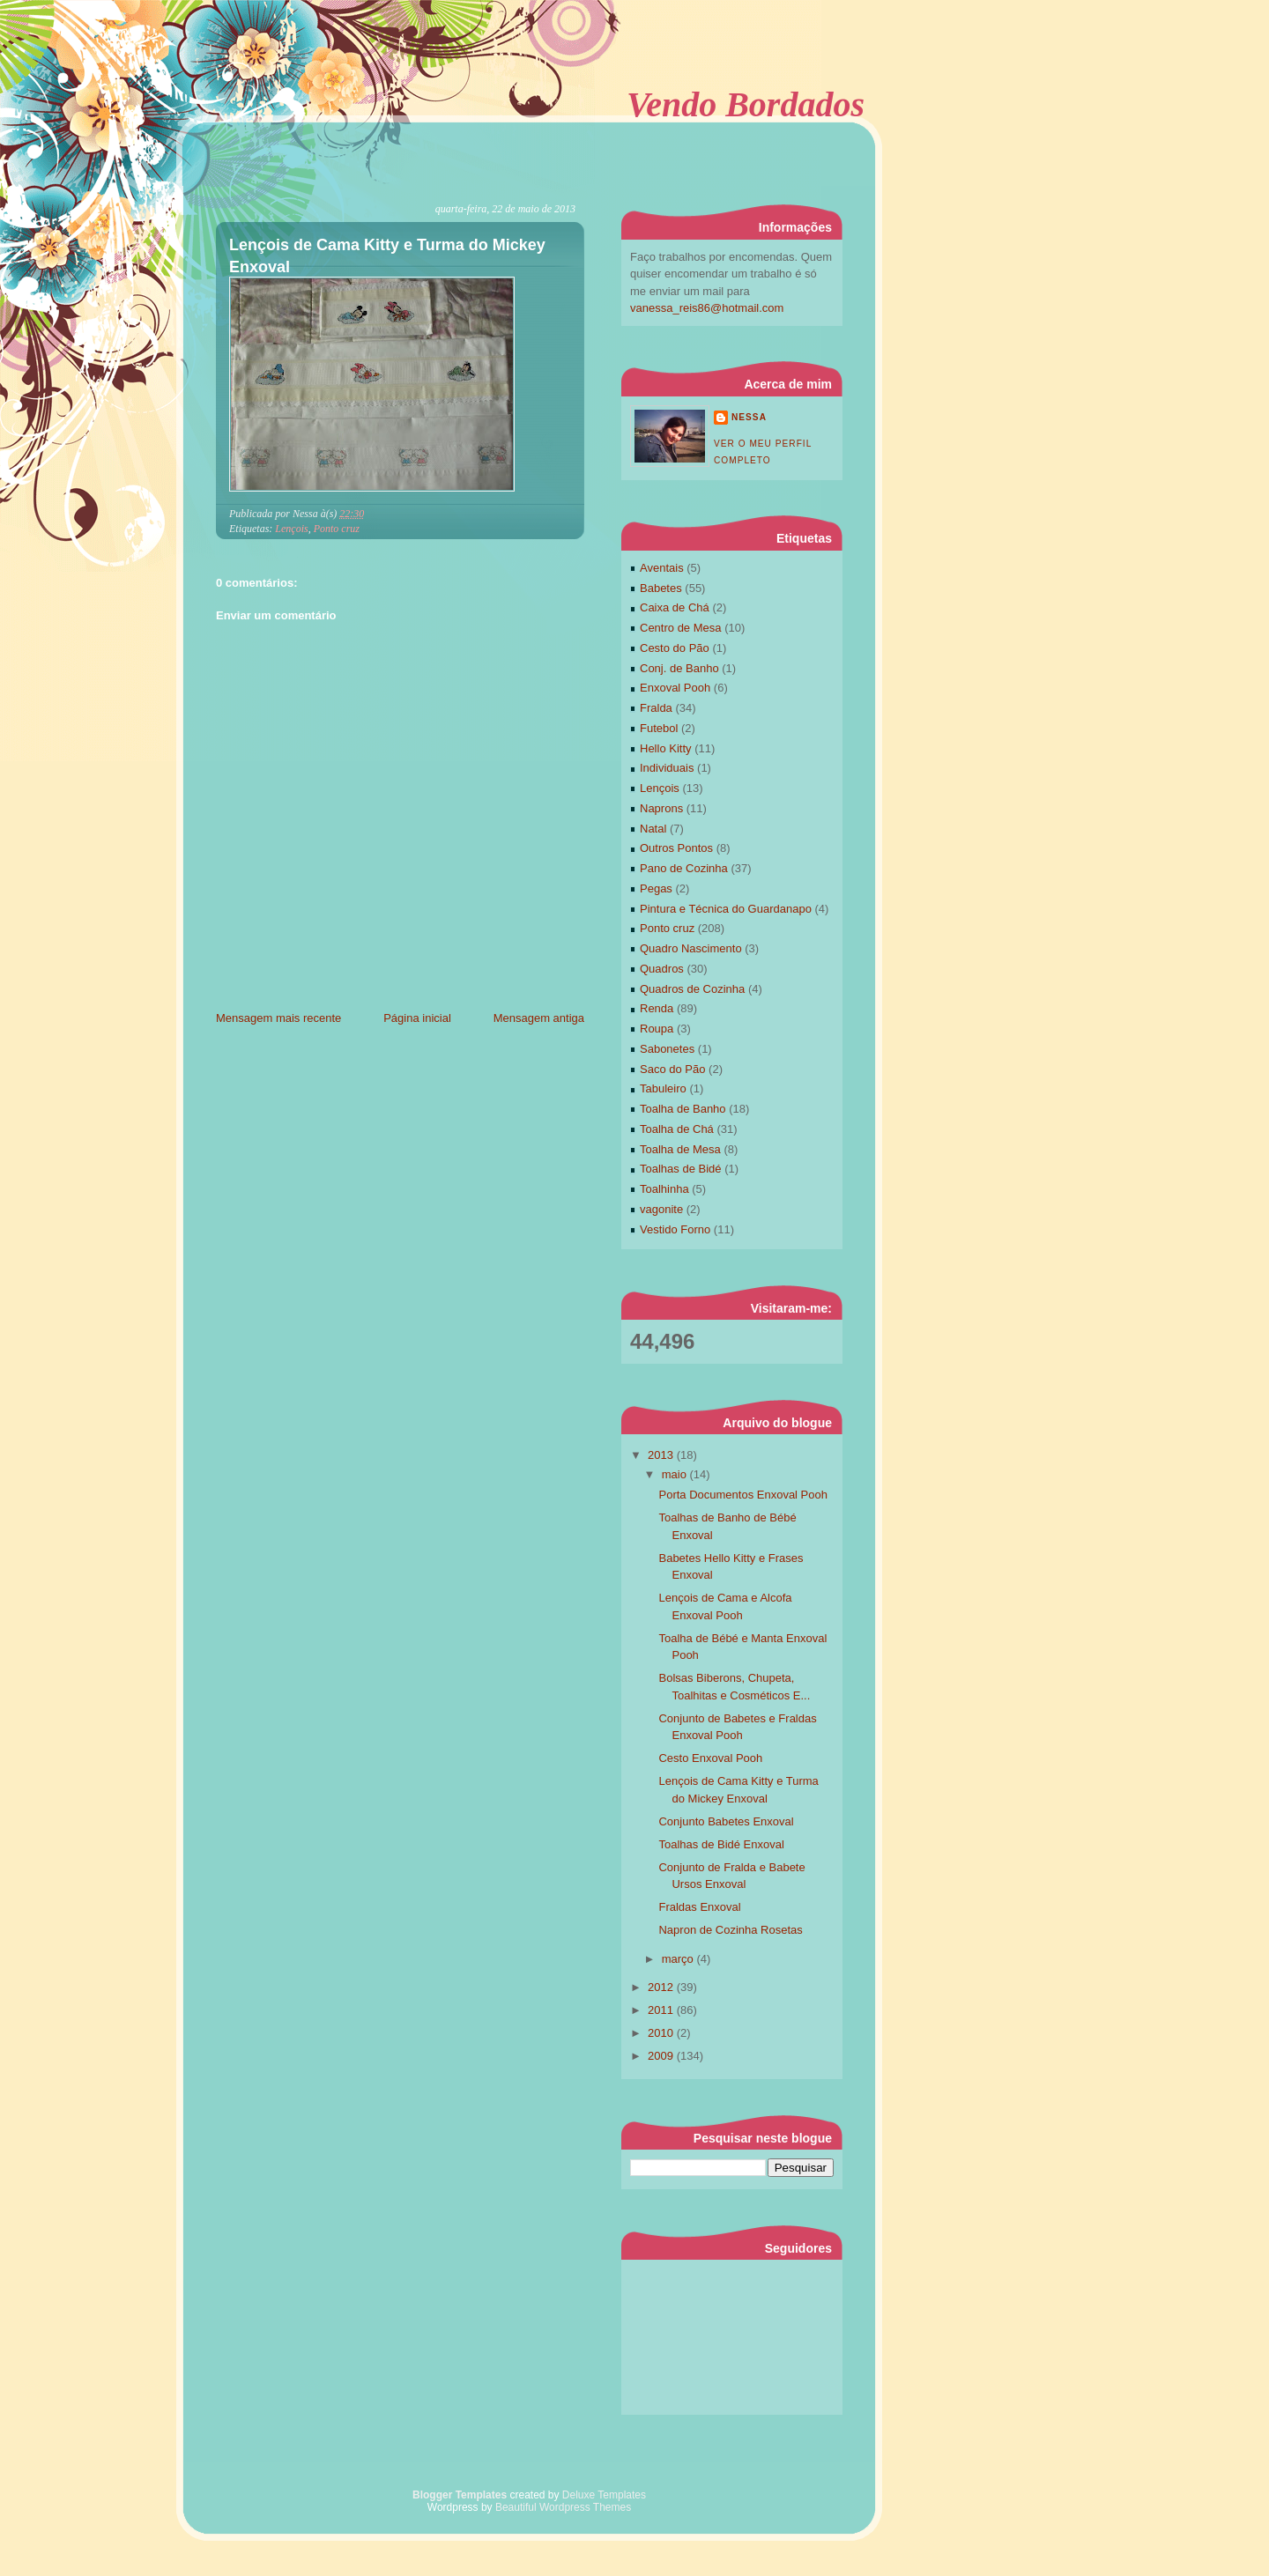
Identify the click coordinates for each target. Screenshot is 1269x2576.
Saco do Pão (672, 1069)
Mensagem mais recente (278, 1018)
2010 (662, 2032)
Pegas (656, 888)
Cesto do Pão (674, 648)
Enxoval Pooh (675, 687)
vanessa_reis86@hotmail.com (706, 308)
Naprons (661, 808)
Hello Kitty (666, 748)
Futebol (659, 728)
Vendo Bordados (746, 104)
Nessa (749, 417)
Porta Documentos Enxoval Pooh (742, 1494)
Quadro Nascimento (691, 948)
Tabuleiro (663, 1088)
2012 (662, 1987)
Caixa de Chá (674, 607)
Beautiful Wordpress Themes (563, 2507)
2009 (662, 2055)
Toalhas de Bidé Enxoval (720, 1844)
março (679, 1958)
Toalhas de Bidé (681, 1168)
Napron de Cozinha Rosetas (730, 1929)
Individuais (667, 767)
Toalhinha (664, 1188)
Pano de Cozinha (684, 868)
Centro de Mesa (681, 627)
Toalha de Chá (677, 1129)
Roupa (656, 1028)
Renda (656, 1008)
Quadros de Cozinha (692, 989)
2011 (662, 2010)
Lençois (291, 528)
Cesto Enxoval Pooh (710, 1758)
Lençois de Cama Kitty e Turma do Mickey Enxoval (387, 256)
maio (676, 1474)
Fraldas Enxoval (699, 1906)
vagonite (661, 1209)
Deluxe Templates (604, 2495)
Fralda (656, 707)
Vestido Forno (675, 1229)
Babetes (661, 588)
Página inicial (417, 1018)
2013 (662, 1455)
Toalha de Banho (683, 1108)
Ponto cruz (337, 528)
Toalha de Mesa (680, 1149)
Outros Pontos (676, 848)
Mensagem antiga (539, 1018)
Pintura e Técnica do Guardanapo (726, 908)
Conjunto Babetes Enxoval (725, 1821)
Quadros (662, 968)
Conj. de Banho (679, 668)
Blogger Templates (459, 2495)
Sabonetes (667, 1048)
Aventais (662, 567)
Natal (653, 828)
